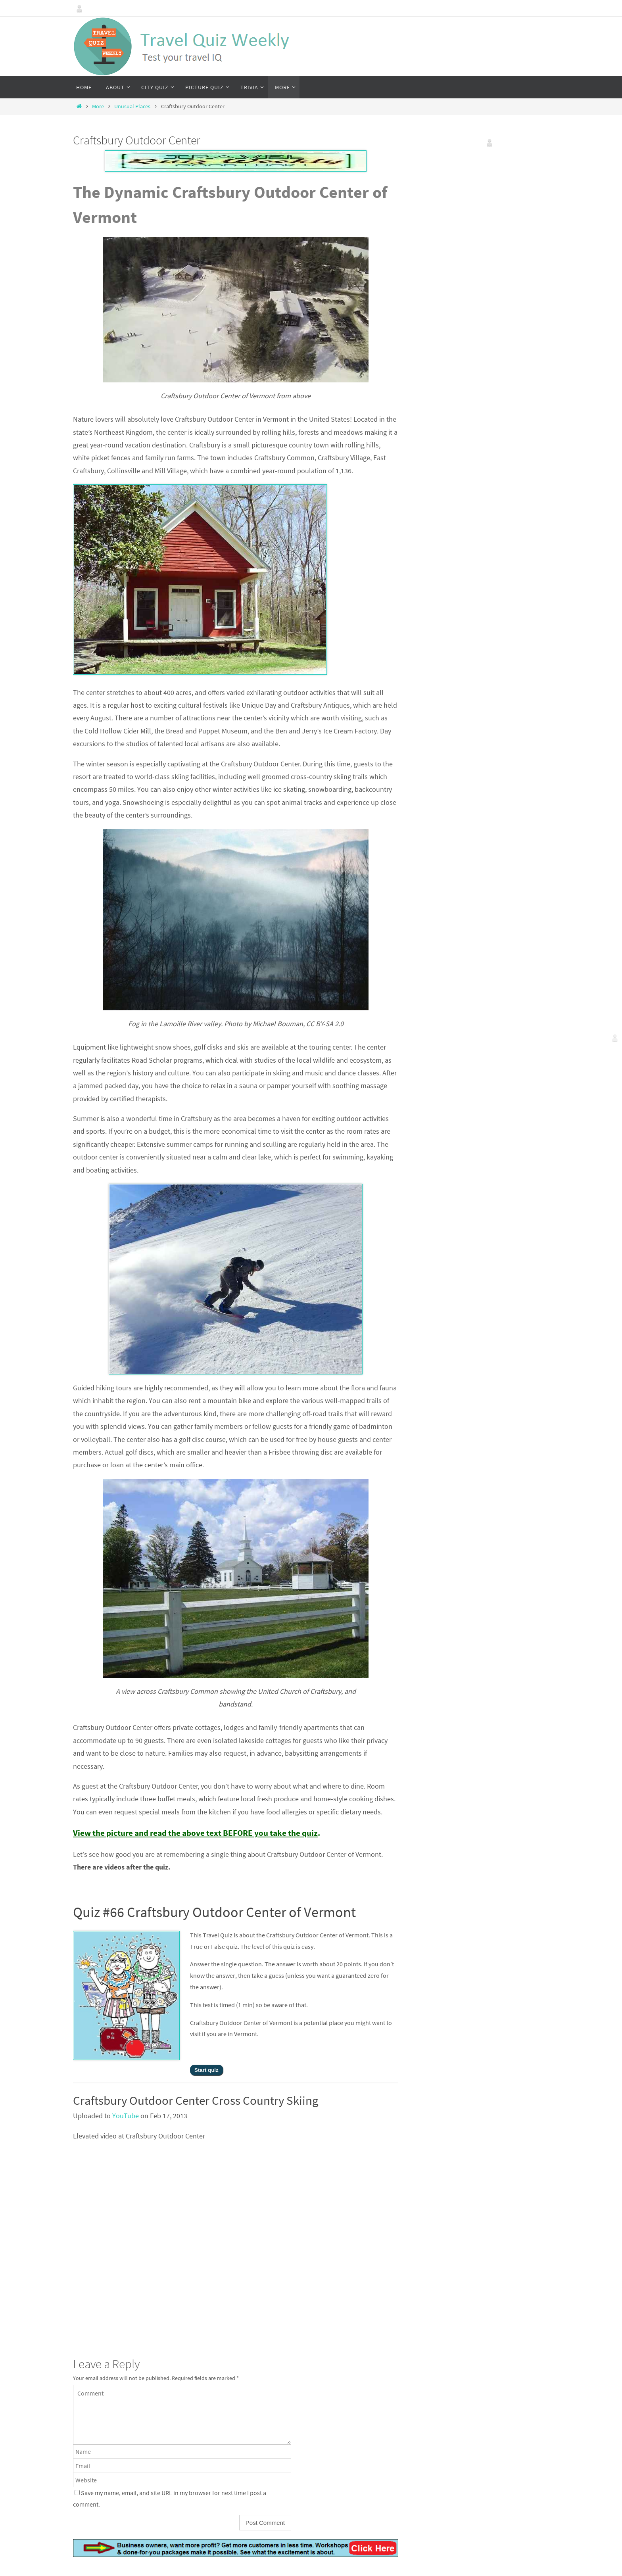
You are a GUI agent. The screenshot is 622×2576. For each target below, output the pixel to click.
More (98, 106)
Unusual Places (132, 106)
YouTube (125, 2115)
